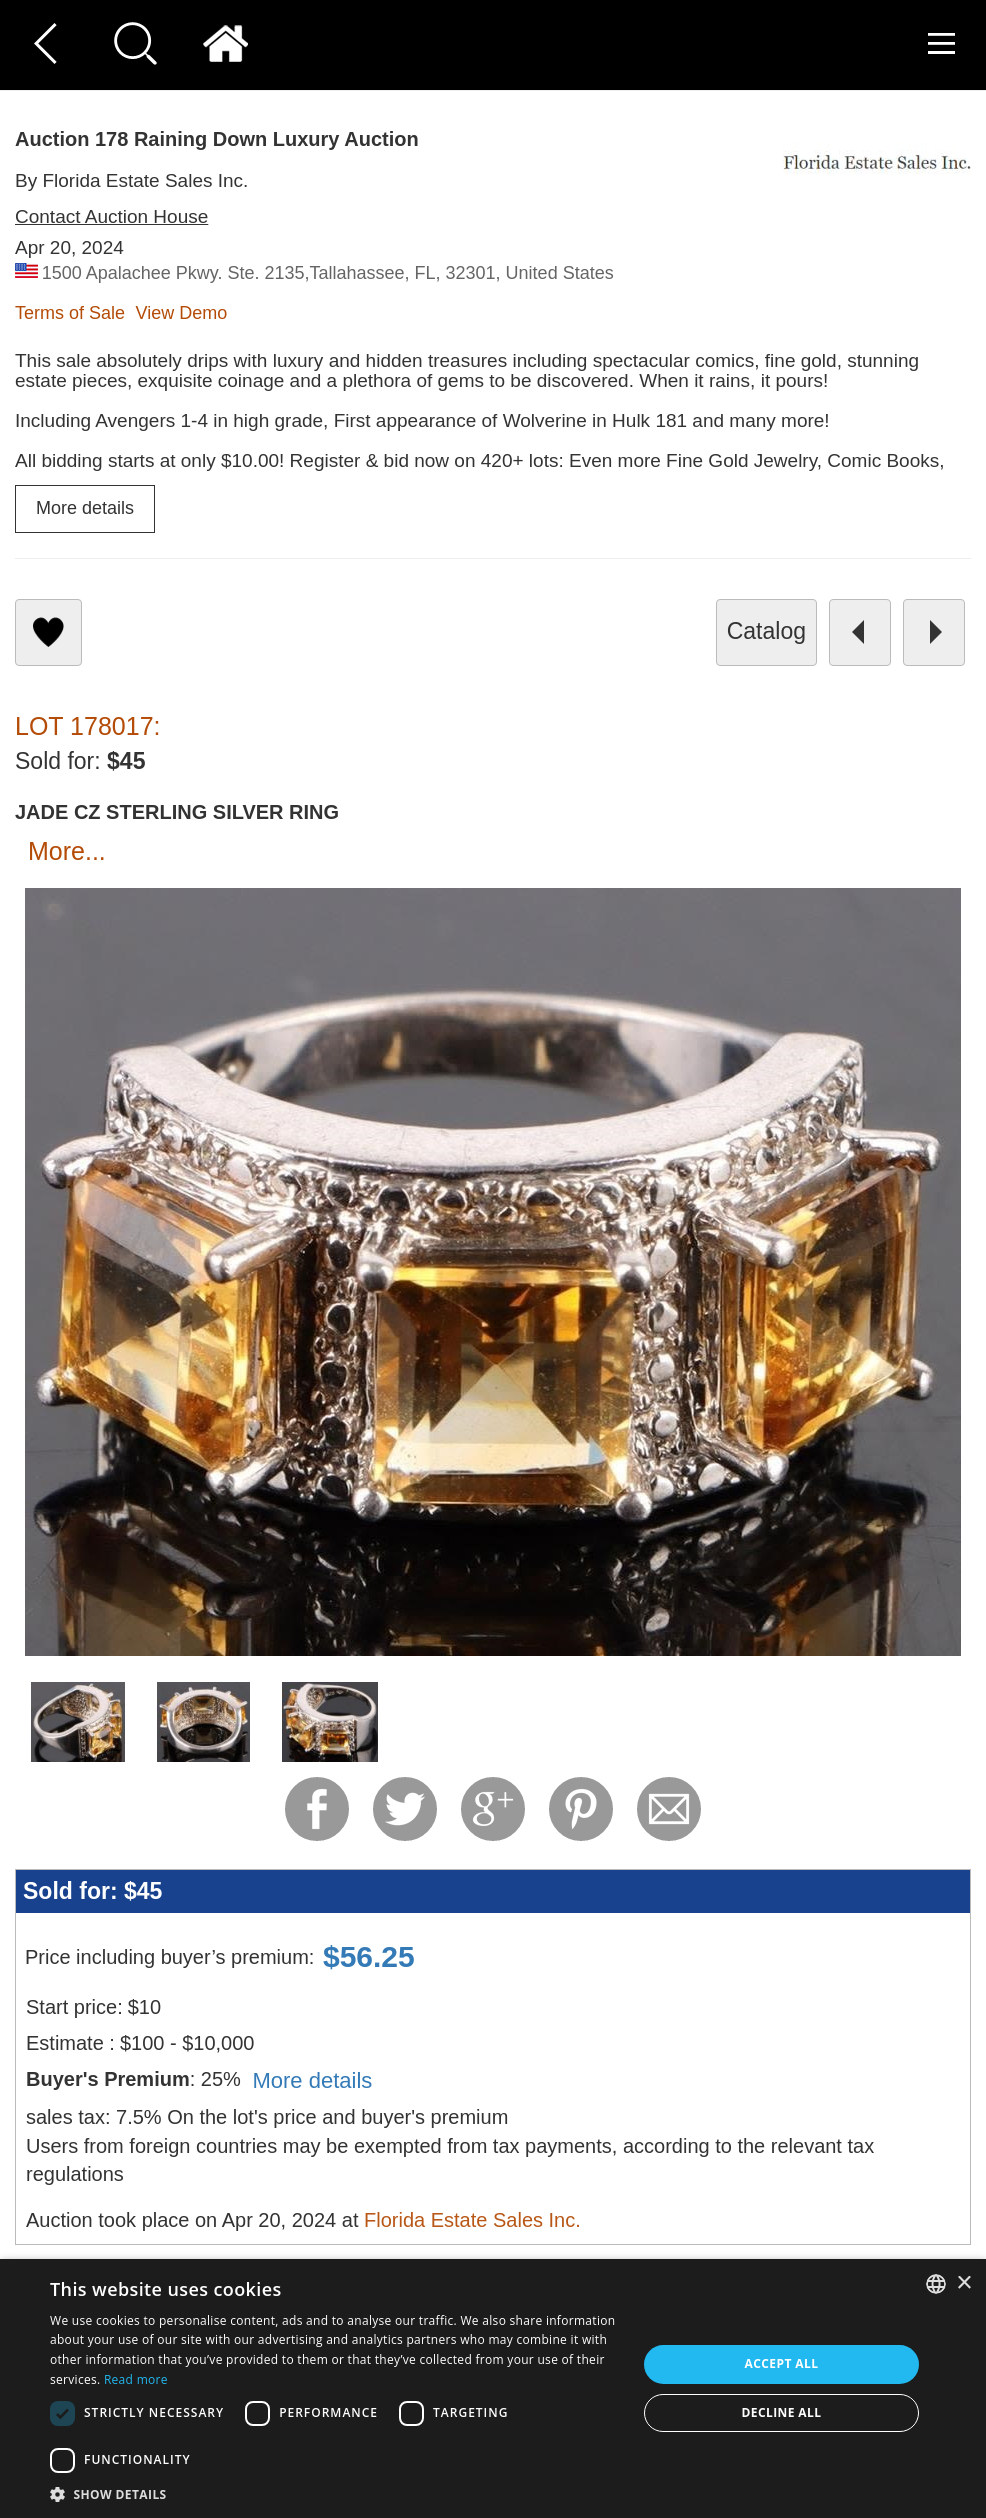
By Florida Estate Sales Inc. (131, 180)
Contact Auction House (111, 216)
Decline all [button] (782, 2412)
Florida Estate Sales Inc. (472, 2220)
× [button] (963, 2283)
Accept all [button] (782, 2363)
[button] (334, 2493)
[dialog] (493, 2388)
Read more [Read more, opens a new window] (136, 2379)
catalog (766, 631)
